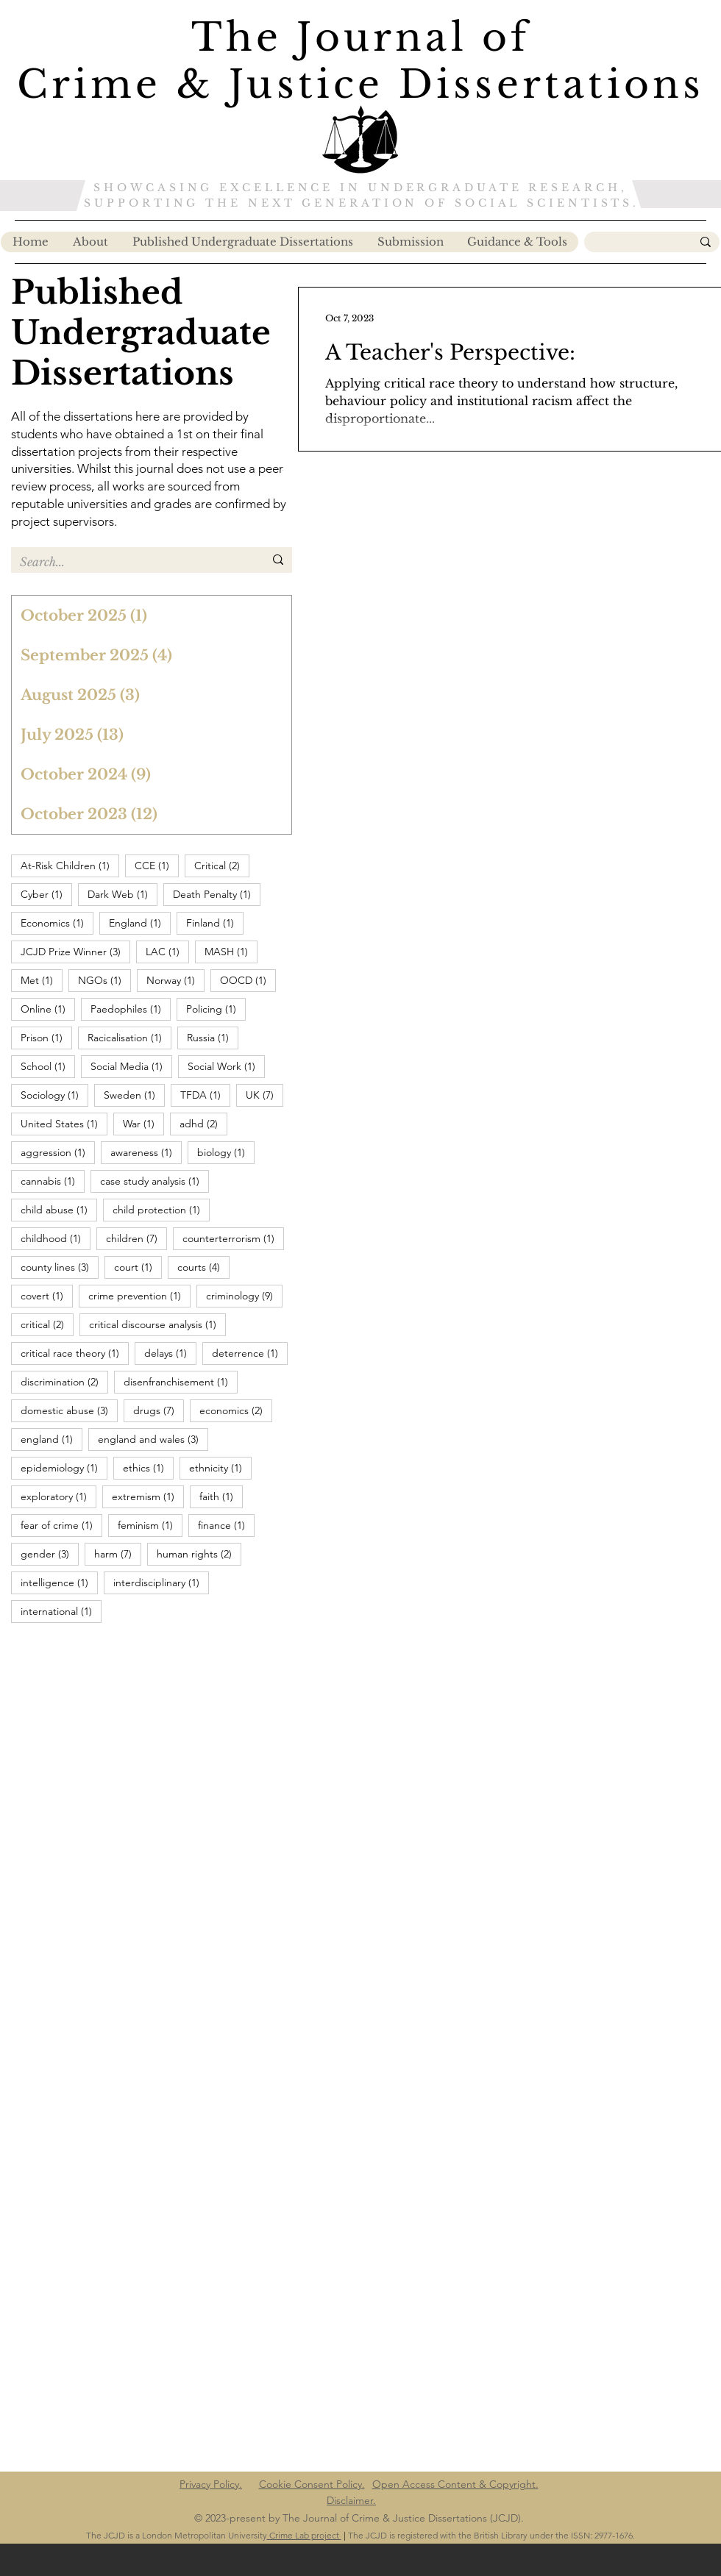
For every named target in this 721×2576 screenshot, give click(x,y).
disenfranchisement (181, 1381)
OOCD (248, 980)
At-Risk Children (70, 865)
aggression (58, 1152)
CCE (157, 865)
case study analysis (154, 1181)
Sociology (54, 1095)
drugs (158, 1410)
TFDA (205, 1095)
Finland (215, 923)
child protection (161, 1209)
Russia (212, 1037)
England (140, 923)
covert (47, 1295)
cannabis (53, 1181)
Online (48, 1009)
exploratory (58, 1496)
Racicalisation (129, 1037)
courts (203, 1267)
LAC (167, 951)
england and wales (153, 1439)
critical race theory (75, 1353)
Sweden (134, 1095)
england (51, 1439)
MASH (231, 951)
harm (117, 1553)
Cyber (46, 894)
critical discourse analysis (157, 1324)
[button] (516, 242)
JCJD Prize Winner (75, 951)
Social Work (226, 1066)
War (143, 1123)
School (48, 1066)
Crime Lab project (304, 2535)
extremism (148, 1496)
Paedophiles (130, 1009)
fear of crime (61, 1525)
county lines (60, 1267)
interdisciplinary (161, 1582)
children (136, 1238)
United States (64, 1123)
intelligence (59, 1582)
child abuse (59, 1209)
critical (47, 1324)
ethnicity (220, 1467)
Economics (57, 923)
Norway (175, 980)
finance (226, 1525)
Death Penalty (216, 894)
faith (221, 1496)
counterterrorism (233, 1238)
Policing (216, 1009)
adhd (203, 1123)
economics (235, 1410)
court (138, 1267)
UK (264, 1095)
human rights (199, 1553)
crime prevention (139, 1295)
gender (50, 1553)
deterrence (250, 1353)
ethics (148, 1467)
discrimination (64, 1381)
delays (170, 1353)
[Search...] (631, 244)
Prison (46, 1037)
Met (42, 980)
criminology (244, 1295)
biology (226, 1152)
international (61, 1611)
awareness (146, 1152)
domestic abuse (69, 1410)
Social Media (131, 1066)
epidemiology (64, 1467)
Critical (221, 865)
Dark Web (122, 894)
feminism (150, 1525)
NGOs (104, 980)
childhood (55, 1238)
